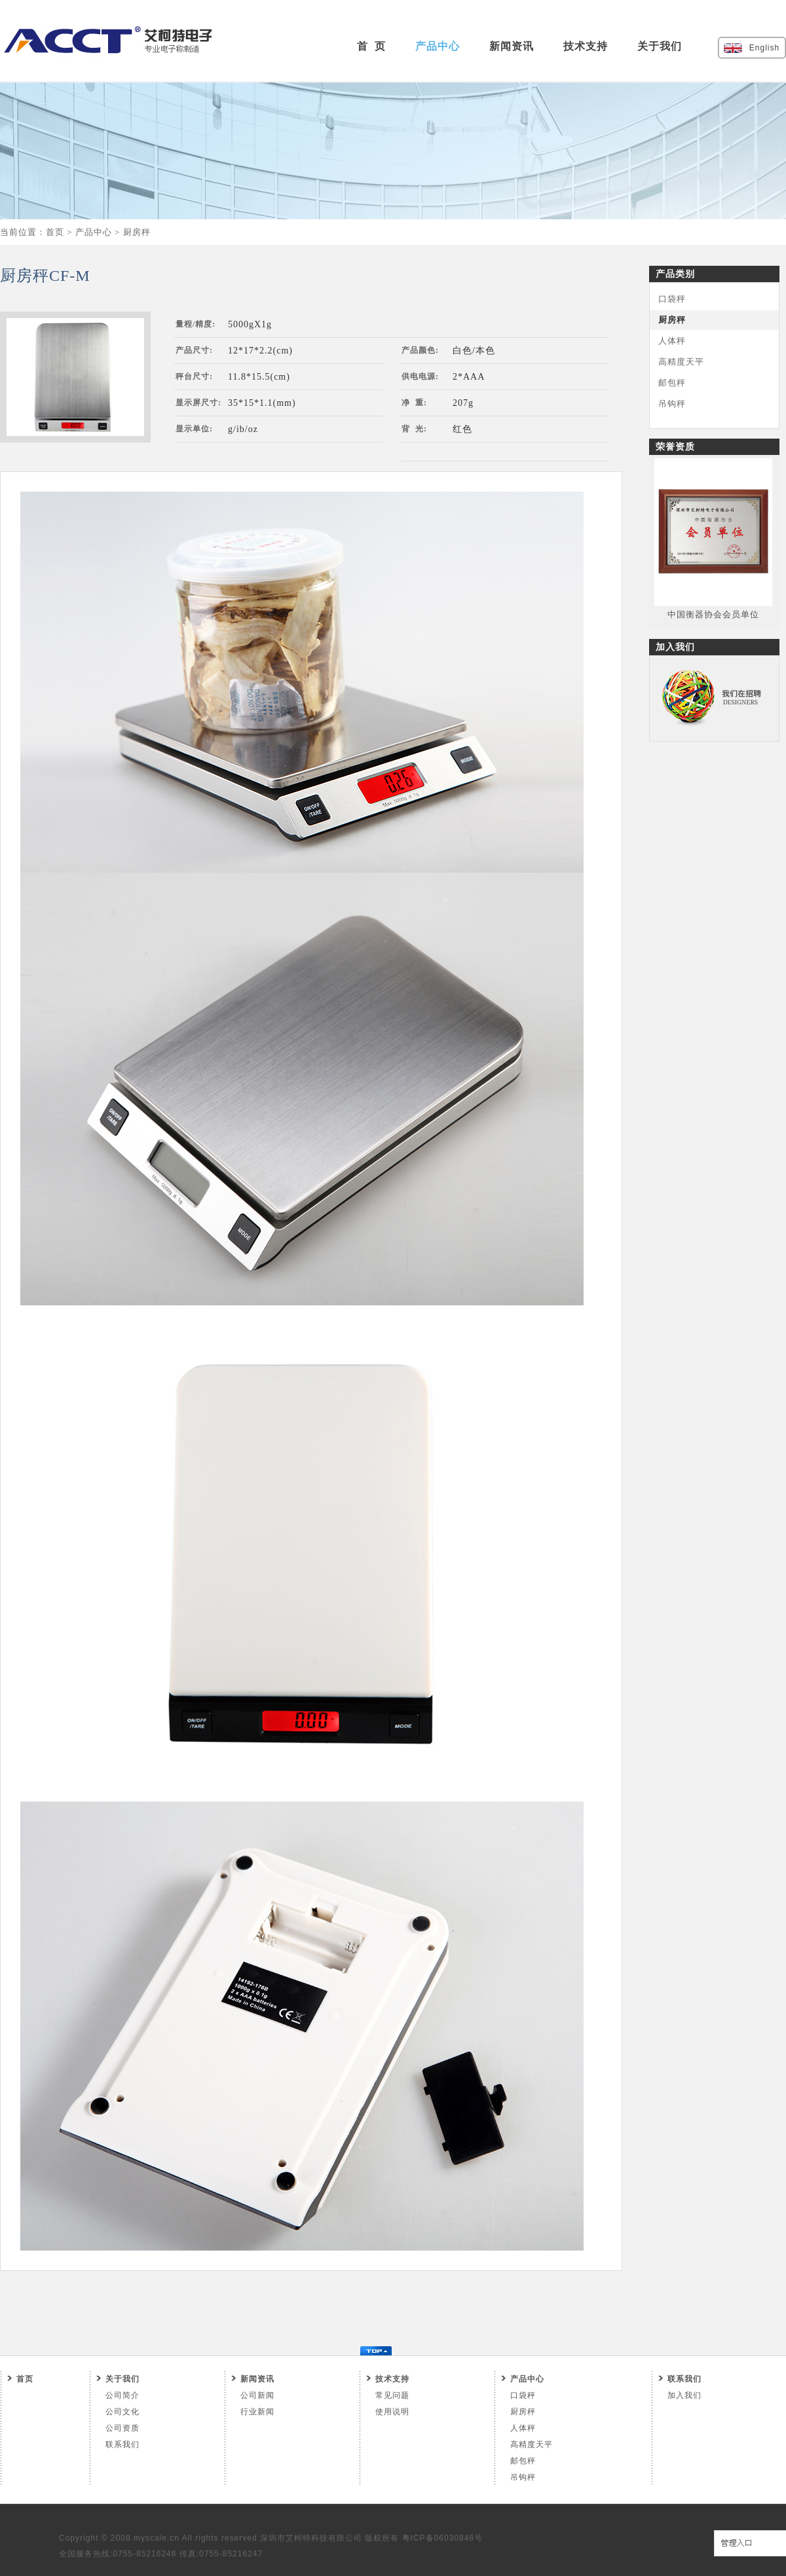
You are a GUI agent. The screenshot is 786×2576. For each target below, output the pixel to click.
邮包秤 (672, 383)
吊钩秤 (672, 403)
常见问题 (392, 2395)
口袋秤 (672, 299)
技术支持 (585, 46)
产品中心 (437, 46)
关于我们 (659, 46)
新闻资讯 (511, 46)
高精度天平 (681, 362)
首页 (55, 232)
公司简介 (122, 2395)
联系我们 (122, 2444)
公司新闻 (257, 2395)
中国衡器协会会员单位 (713, 614)
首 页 (371, 46)
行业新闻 (257, 2411)
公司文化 (122, 2411)
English (764, 47)
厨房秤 (137, 232)
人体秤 (672, 341)
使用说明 (392, 2411)
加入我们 (684, 2395)
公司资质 (122, 2428)
